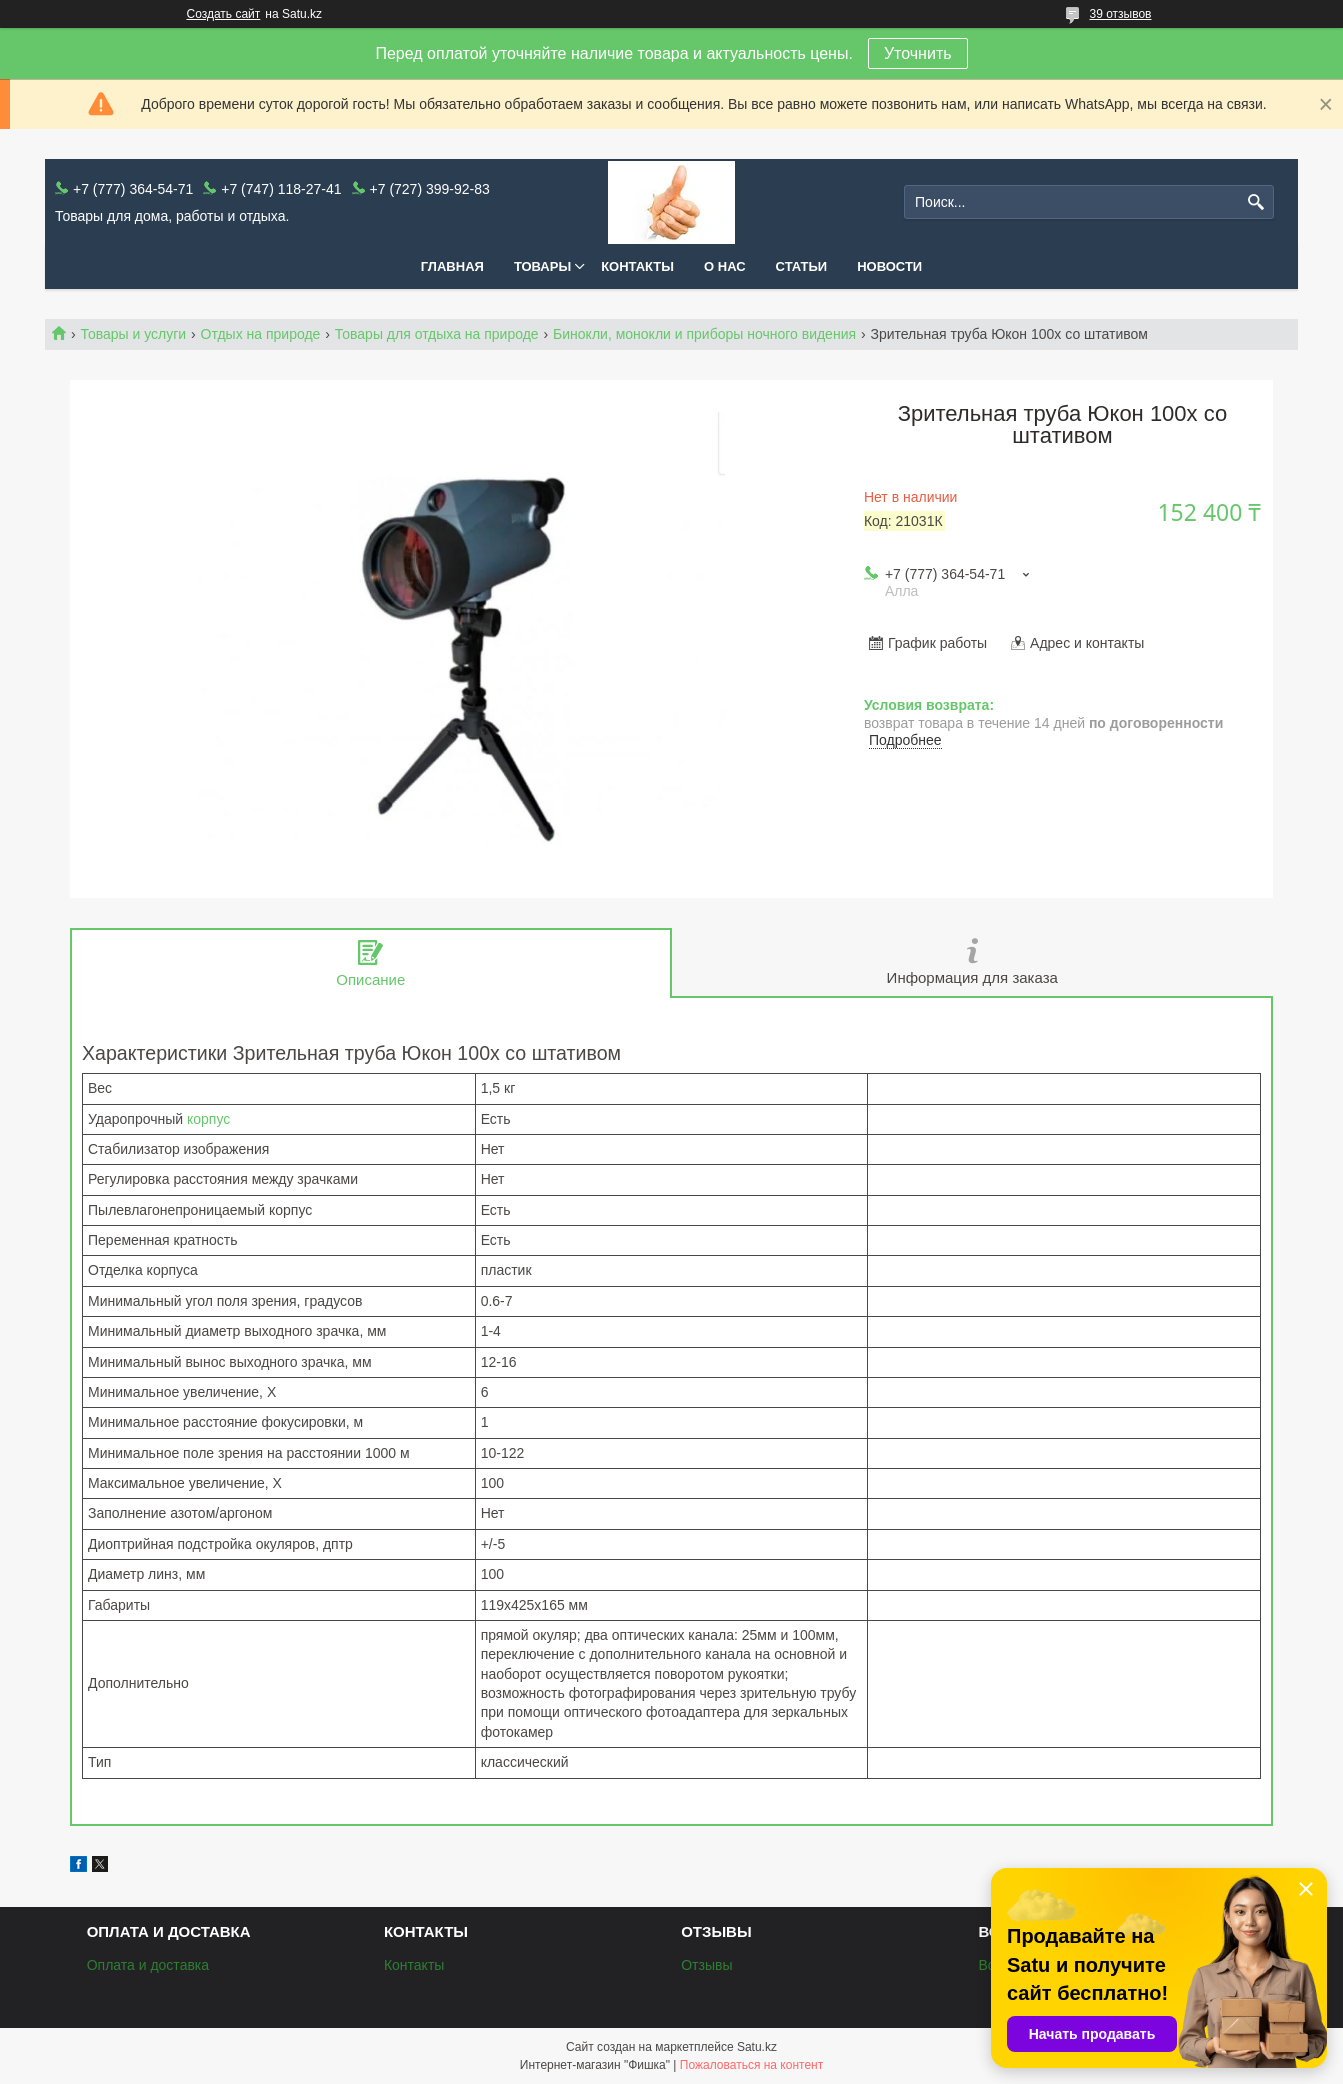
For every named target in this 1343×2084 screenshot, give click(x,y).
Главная (452, 266)
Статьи (802, 266)
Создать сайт (224, 14)
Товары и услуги (133, 334)
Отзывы (706, 1965)
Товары (542, 266)
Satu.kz (757, 2047)
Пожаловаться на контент (751, 2065)
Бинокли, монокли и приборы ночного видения (704, 334)
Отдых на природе (261, 334)
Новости (889, 266)
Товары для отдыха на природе (437, 334)
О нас (725, 266)
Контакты (637, 266)
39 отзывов (1120, 14)
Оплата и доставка (148, 1965)
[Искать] (1256, 202)
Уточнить (918, 53)
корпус (208, 1119)
